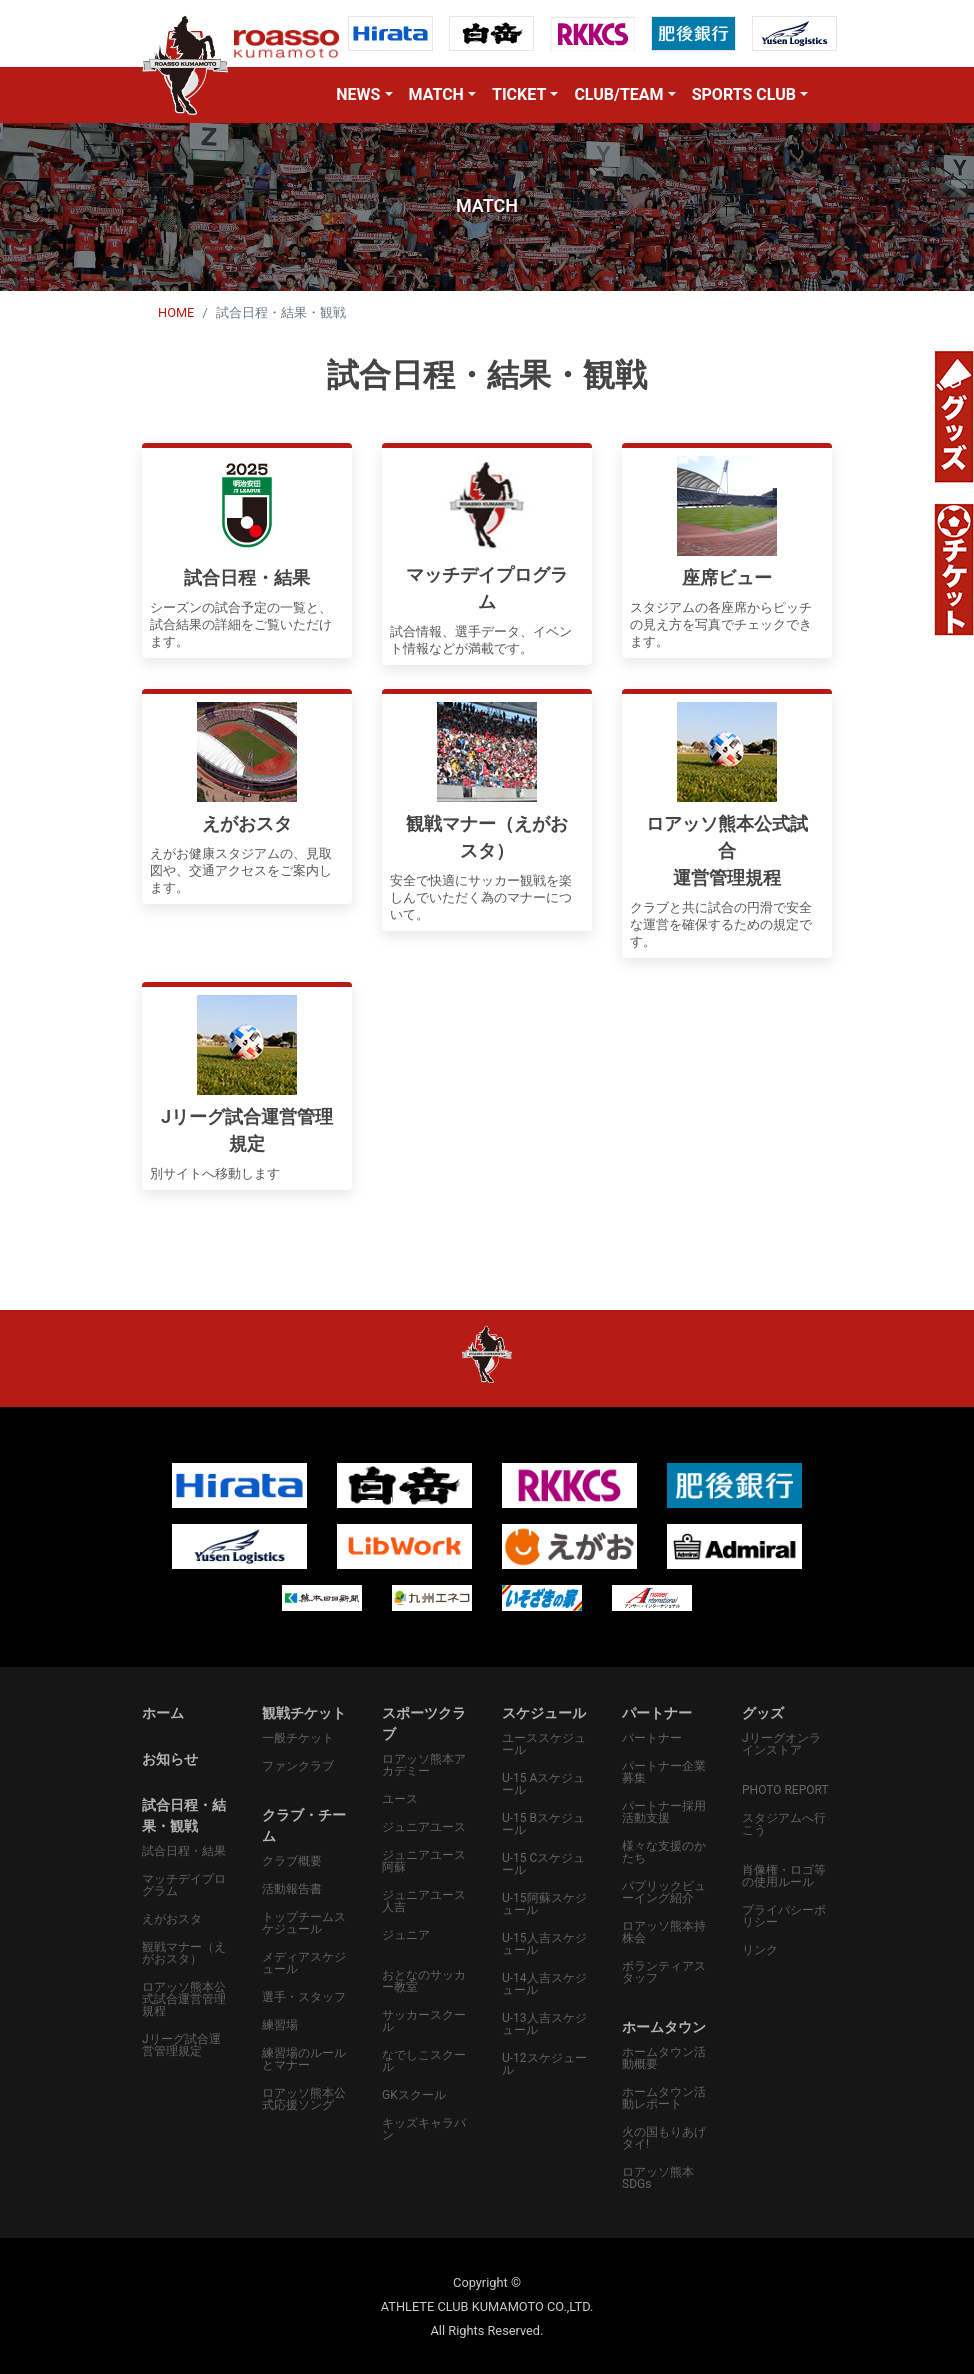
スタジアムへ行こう (784, 1824)
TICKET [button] (519, 94)
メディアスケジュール (304, 1963)
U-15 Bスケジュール (543, 1824)
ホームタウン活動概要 (664, 2058)
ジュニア (406, 1935)
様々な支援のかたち (664, 1852)
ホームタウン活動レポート (664, 2098)
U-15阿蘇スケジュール (544, 1904)
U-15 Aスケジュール (543, 1784)
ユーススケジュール (544, 1744)
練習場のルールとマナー (304, 2059)
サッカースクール (424, 2021)
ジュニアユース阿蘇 (424, 1861)
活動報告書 (292, 1889)
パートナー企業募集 (664, 1772)
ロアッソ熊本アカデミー (424, 1765)
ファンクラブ (298, 1766)
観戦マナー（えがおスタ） (184, 1953)
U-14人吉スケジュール (544, 1984)
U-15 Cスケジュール (543, 1864)
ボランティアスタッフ (664, 1972)
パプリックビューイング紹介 (664, 1892)
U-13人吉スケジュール (544, 2024)
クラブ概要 (292, 1861)
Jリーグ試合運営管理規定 (181, 2045)
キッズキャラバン (424, 2129)
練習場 (280, 2025)
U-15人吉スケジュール (544, 1944)
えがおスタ (172, 1919)
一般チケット (298, 1738)
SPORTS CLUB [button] (744, 94)
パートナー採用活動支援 (664, 1812)
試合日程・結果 (184, 1851)
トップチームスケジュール (304, 1923)
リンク (760, 1950)
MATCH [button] (436, 94)
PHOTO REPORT (785, 1790)
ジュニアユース (424, 1827)
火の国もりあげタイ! (664, 2138)
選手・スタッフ (304, 1997)
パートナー (652, 1738)
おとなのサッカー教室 (424, 1981)
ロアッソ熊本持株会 (664, 1932)
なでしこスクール (424, 2061)
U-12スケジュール (544, 2064)
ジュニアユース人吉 (424, 1901)
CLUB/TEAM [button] (618, 94)
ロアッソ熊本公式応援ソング (304, 2099)
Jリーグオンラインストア (781, 1744)
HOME (176, 312)
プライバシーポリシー (784, 1916)
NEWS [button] (358, 94)
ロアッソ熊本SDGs (658, 2178)
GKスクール (414, 2095)
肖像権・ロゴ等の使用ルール (784, 1876)
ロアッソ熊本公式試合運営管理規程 (184, 1999)
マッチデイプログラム (184, 1885)
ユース (400, 1799)
